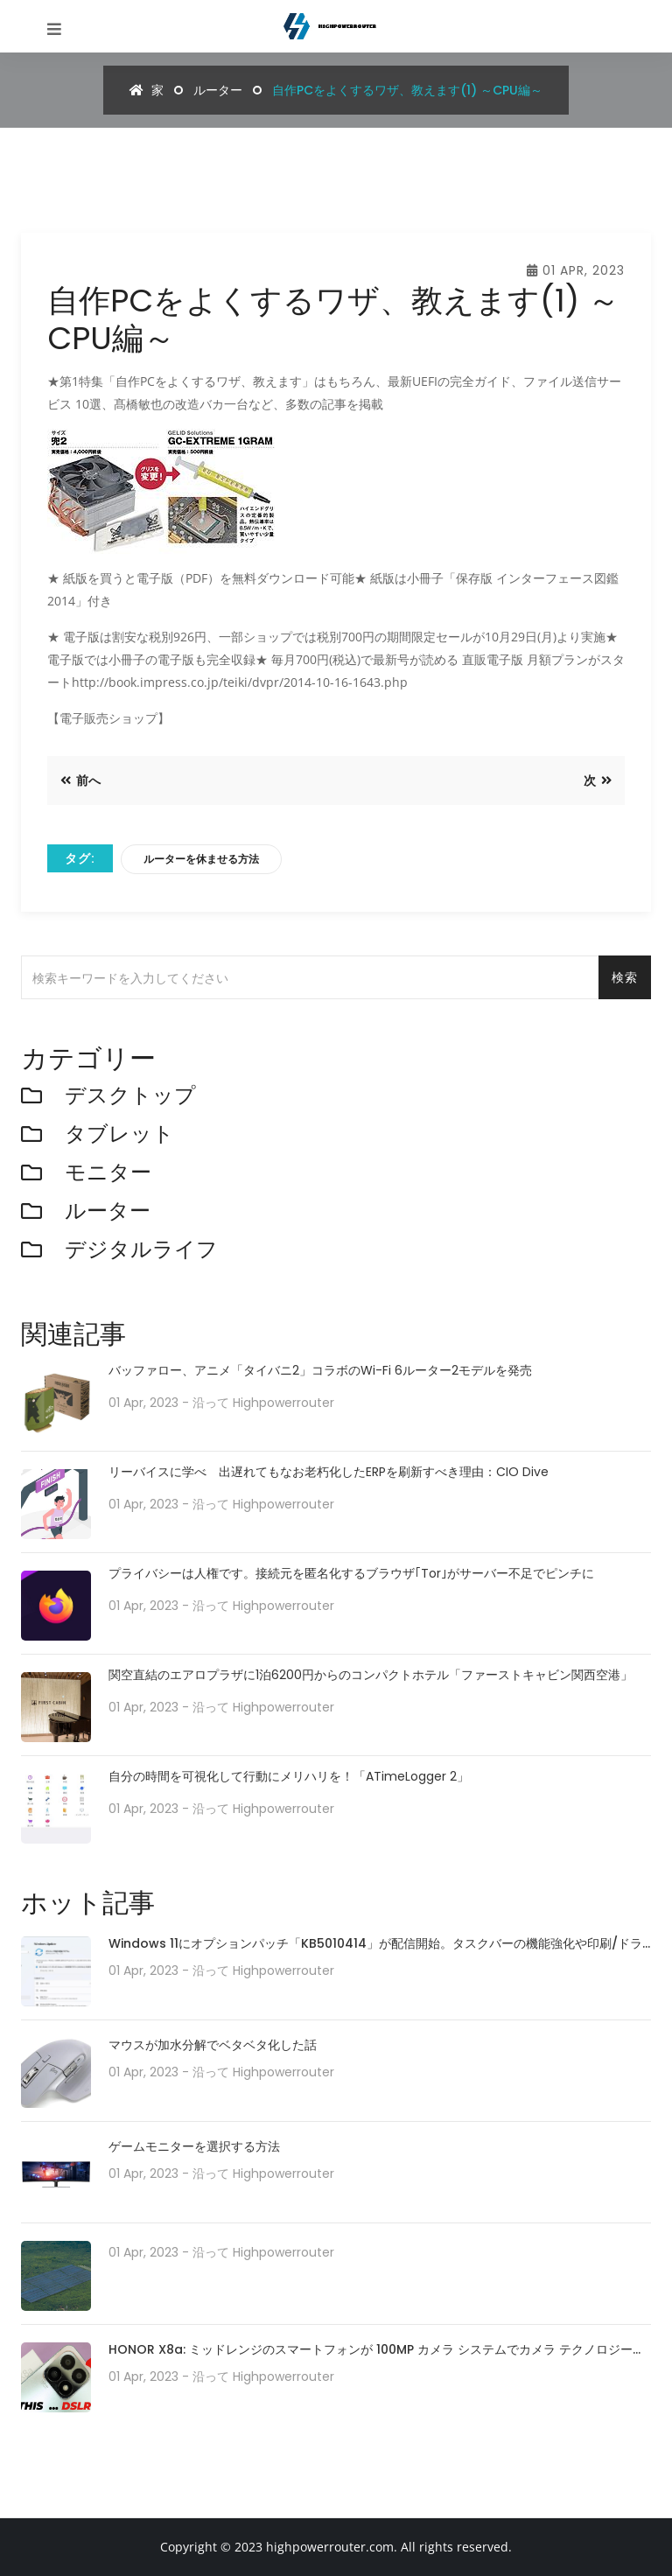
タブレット (119, 1134)
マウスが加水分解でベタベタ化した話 (212, 2045)
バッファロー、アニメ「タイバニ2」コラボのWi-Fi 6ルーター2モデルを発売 (320, 1370)
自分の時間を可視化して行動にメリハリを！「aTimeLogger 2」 (288, 1776)
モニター (108, 1173)
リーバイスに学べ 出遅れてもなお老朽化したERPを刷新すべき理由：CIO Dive (328, 1472)
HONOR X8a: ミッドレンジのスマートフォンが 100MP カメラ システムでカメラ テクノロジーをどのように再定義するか (376, 2351)
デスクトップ (130, 1096)
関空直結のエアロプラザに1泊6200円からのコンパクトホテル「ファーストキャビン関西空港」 (370, 1675)
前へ (80, 780)
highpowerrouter (283, 1402)
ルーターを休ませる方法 (201, 858)
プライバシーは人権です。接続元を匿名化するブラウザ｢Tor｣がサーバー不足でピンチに (351, 1573)
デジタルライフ (141, 1250)
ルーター (217, 90)
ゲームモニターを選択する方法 (194, 2146)
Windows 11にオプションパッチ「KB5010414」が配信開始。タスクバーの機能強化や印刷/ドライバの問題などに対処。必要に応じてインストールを (375, 1945)
